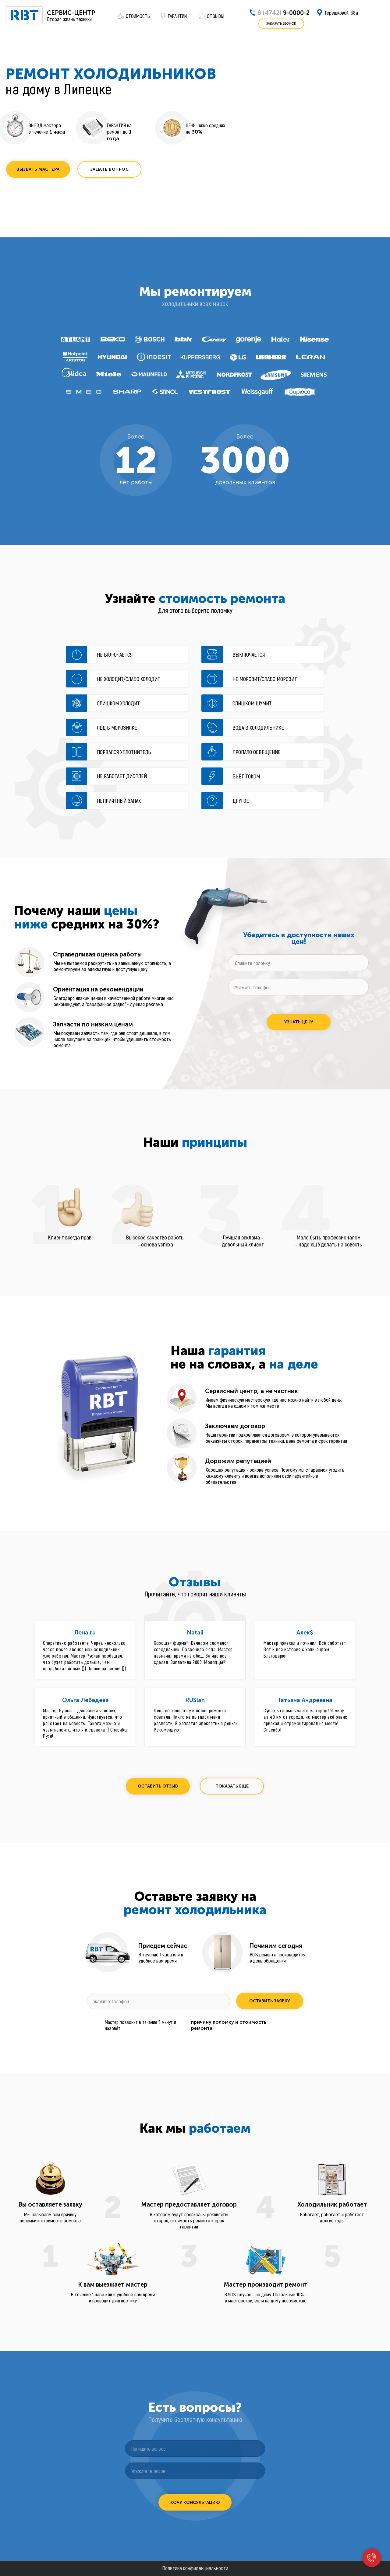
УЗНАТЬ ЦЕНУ (298, 1022)
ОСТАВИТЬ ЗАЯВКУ (269, 2001)
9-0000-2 (283, 12)
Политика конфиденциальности (195, 2568)
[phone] (299, 987)
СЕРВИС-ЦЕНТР (71, 12)
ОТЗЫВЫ (215, 16)
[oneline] (299, 962)
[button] (38, 169)
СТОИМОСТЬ (138, 16)
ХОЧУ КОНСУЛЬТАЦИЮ (195, 2502)
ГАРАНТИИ (177, 16)
